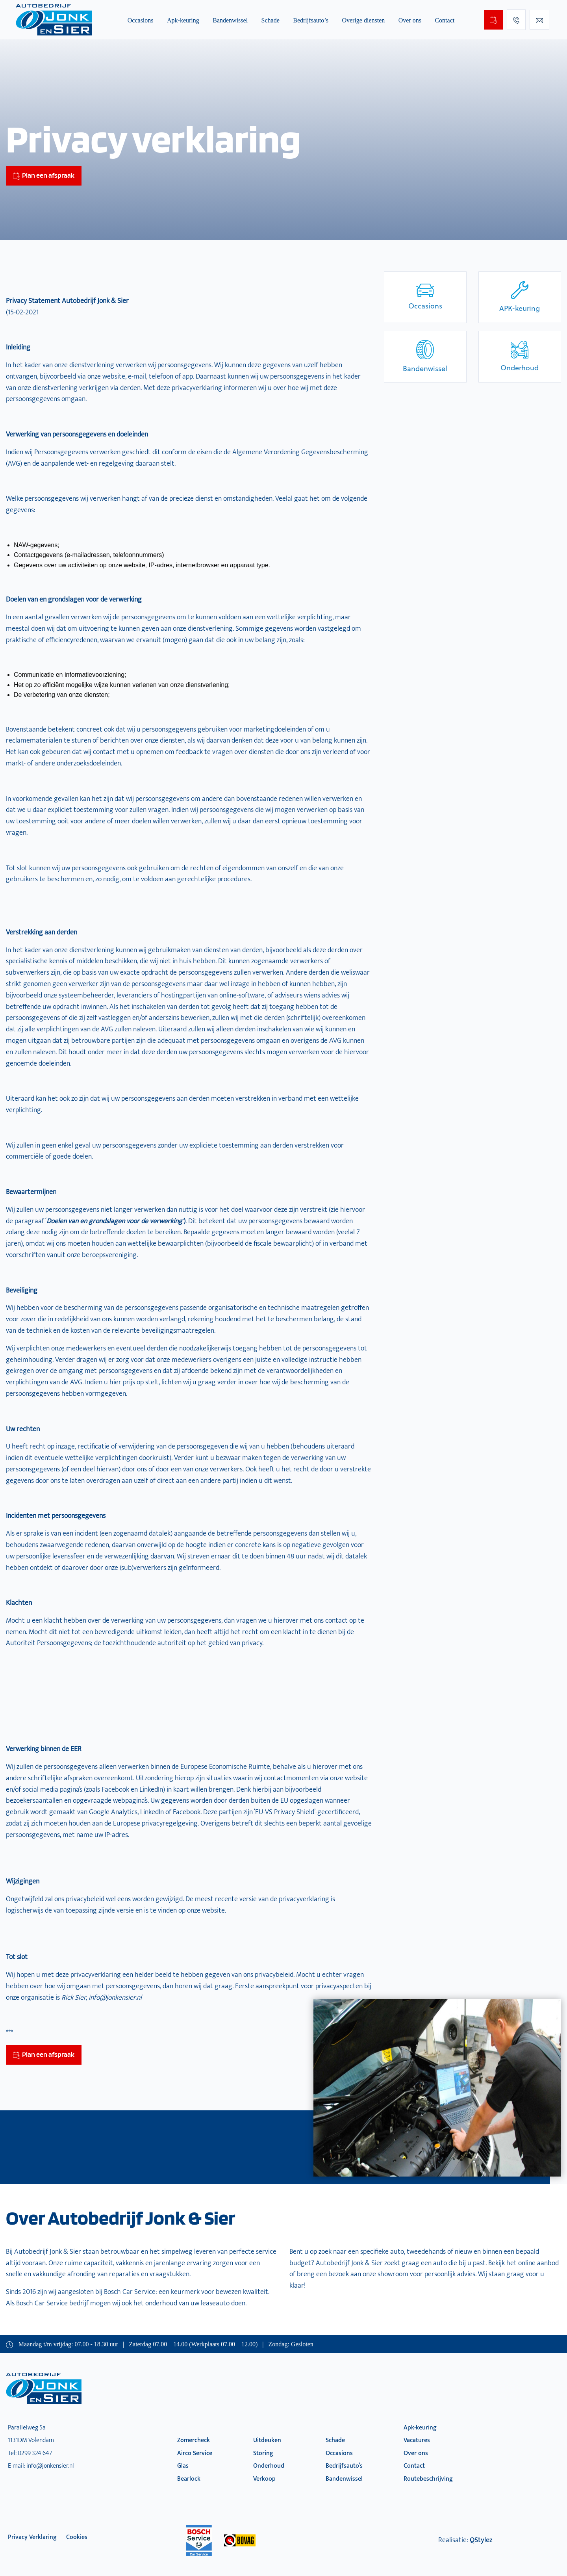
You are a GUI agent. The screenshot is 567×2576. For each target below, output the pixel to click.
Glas (183, 2466)
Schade (270, 20)
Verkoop (264, 2479)
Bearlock (188, 2479)
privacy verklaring (32, 2537)
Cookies (76, 2537)
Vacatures (417, 2440)
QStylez (481, 2540)
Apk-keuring (183, 20)
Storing (263, 2453)
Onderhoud (268, 2466)
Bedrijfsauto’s (310, 20)
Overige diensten (363, 20)
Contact (444, 20)
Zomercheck (193, 2440)
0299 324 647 (35, 2453)
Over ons (409, 20)
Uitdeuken (267, 2440)
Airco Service (194, 2453)
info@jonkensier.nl (50, 2466)
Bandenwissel (230, 20)
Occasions (141, 20)
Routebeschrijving (428, 2479)
